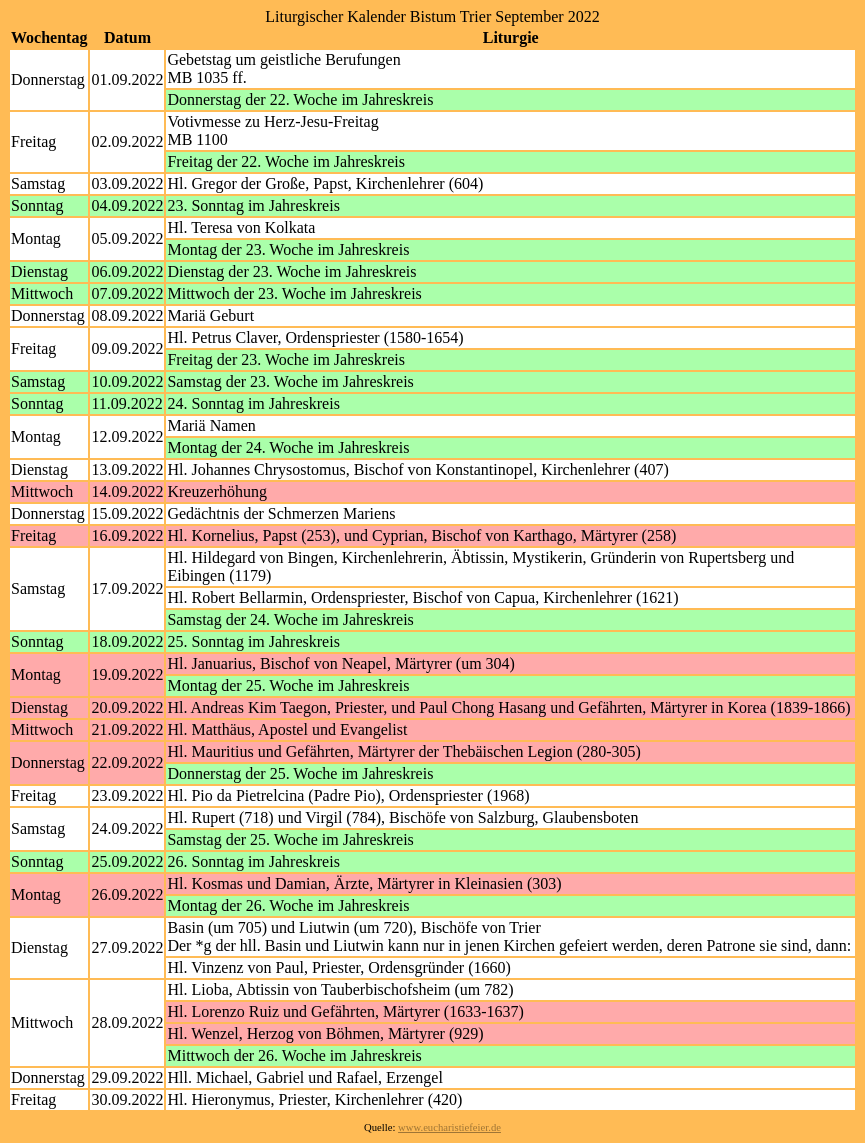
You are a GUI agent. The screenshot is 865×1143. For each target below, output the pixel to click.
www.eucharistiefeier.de (449, 1127)
